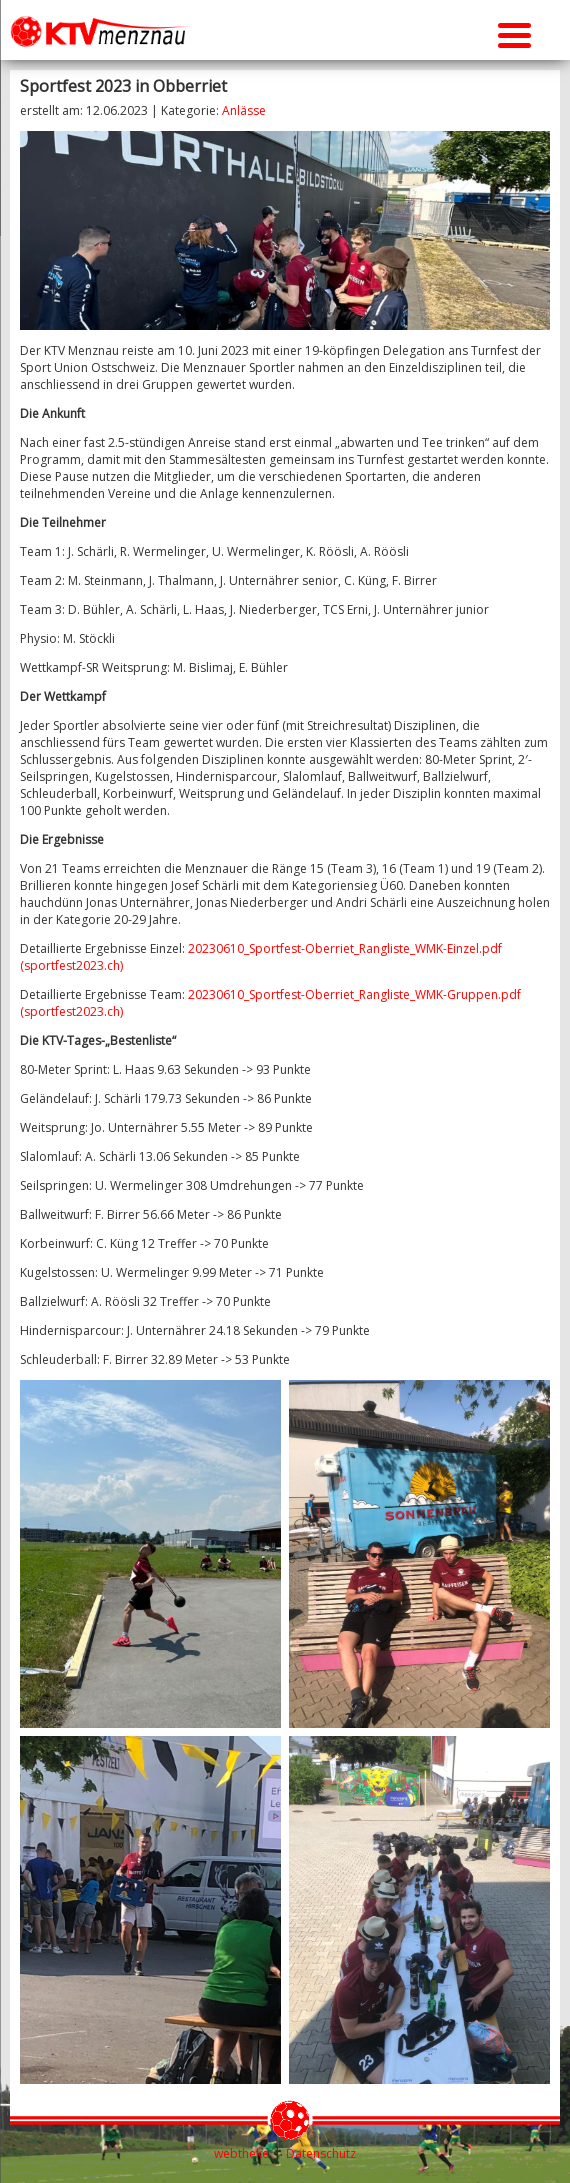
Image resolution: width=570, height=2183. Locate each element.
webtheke (241, 2153)
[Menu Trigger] (514, 32)
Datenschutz (321, 2153)
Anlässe (244, 110)
